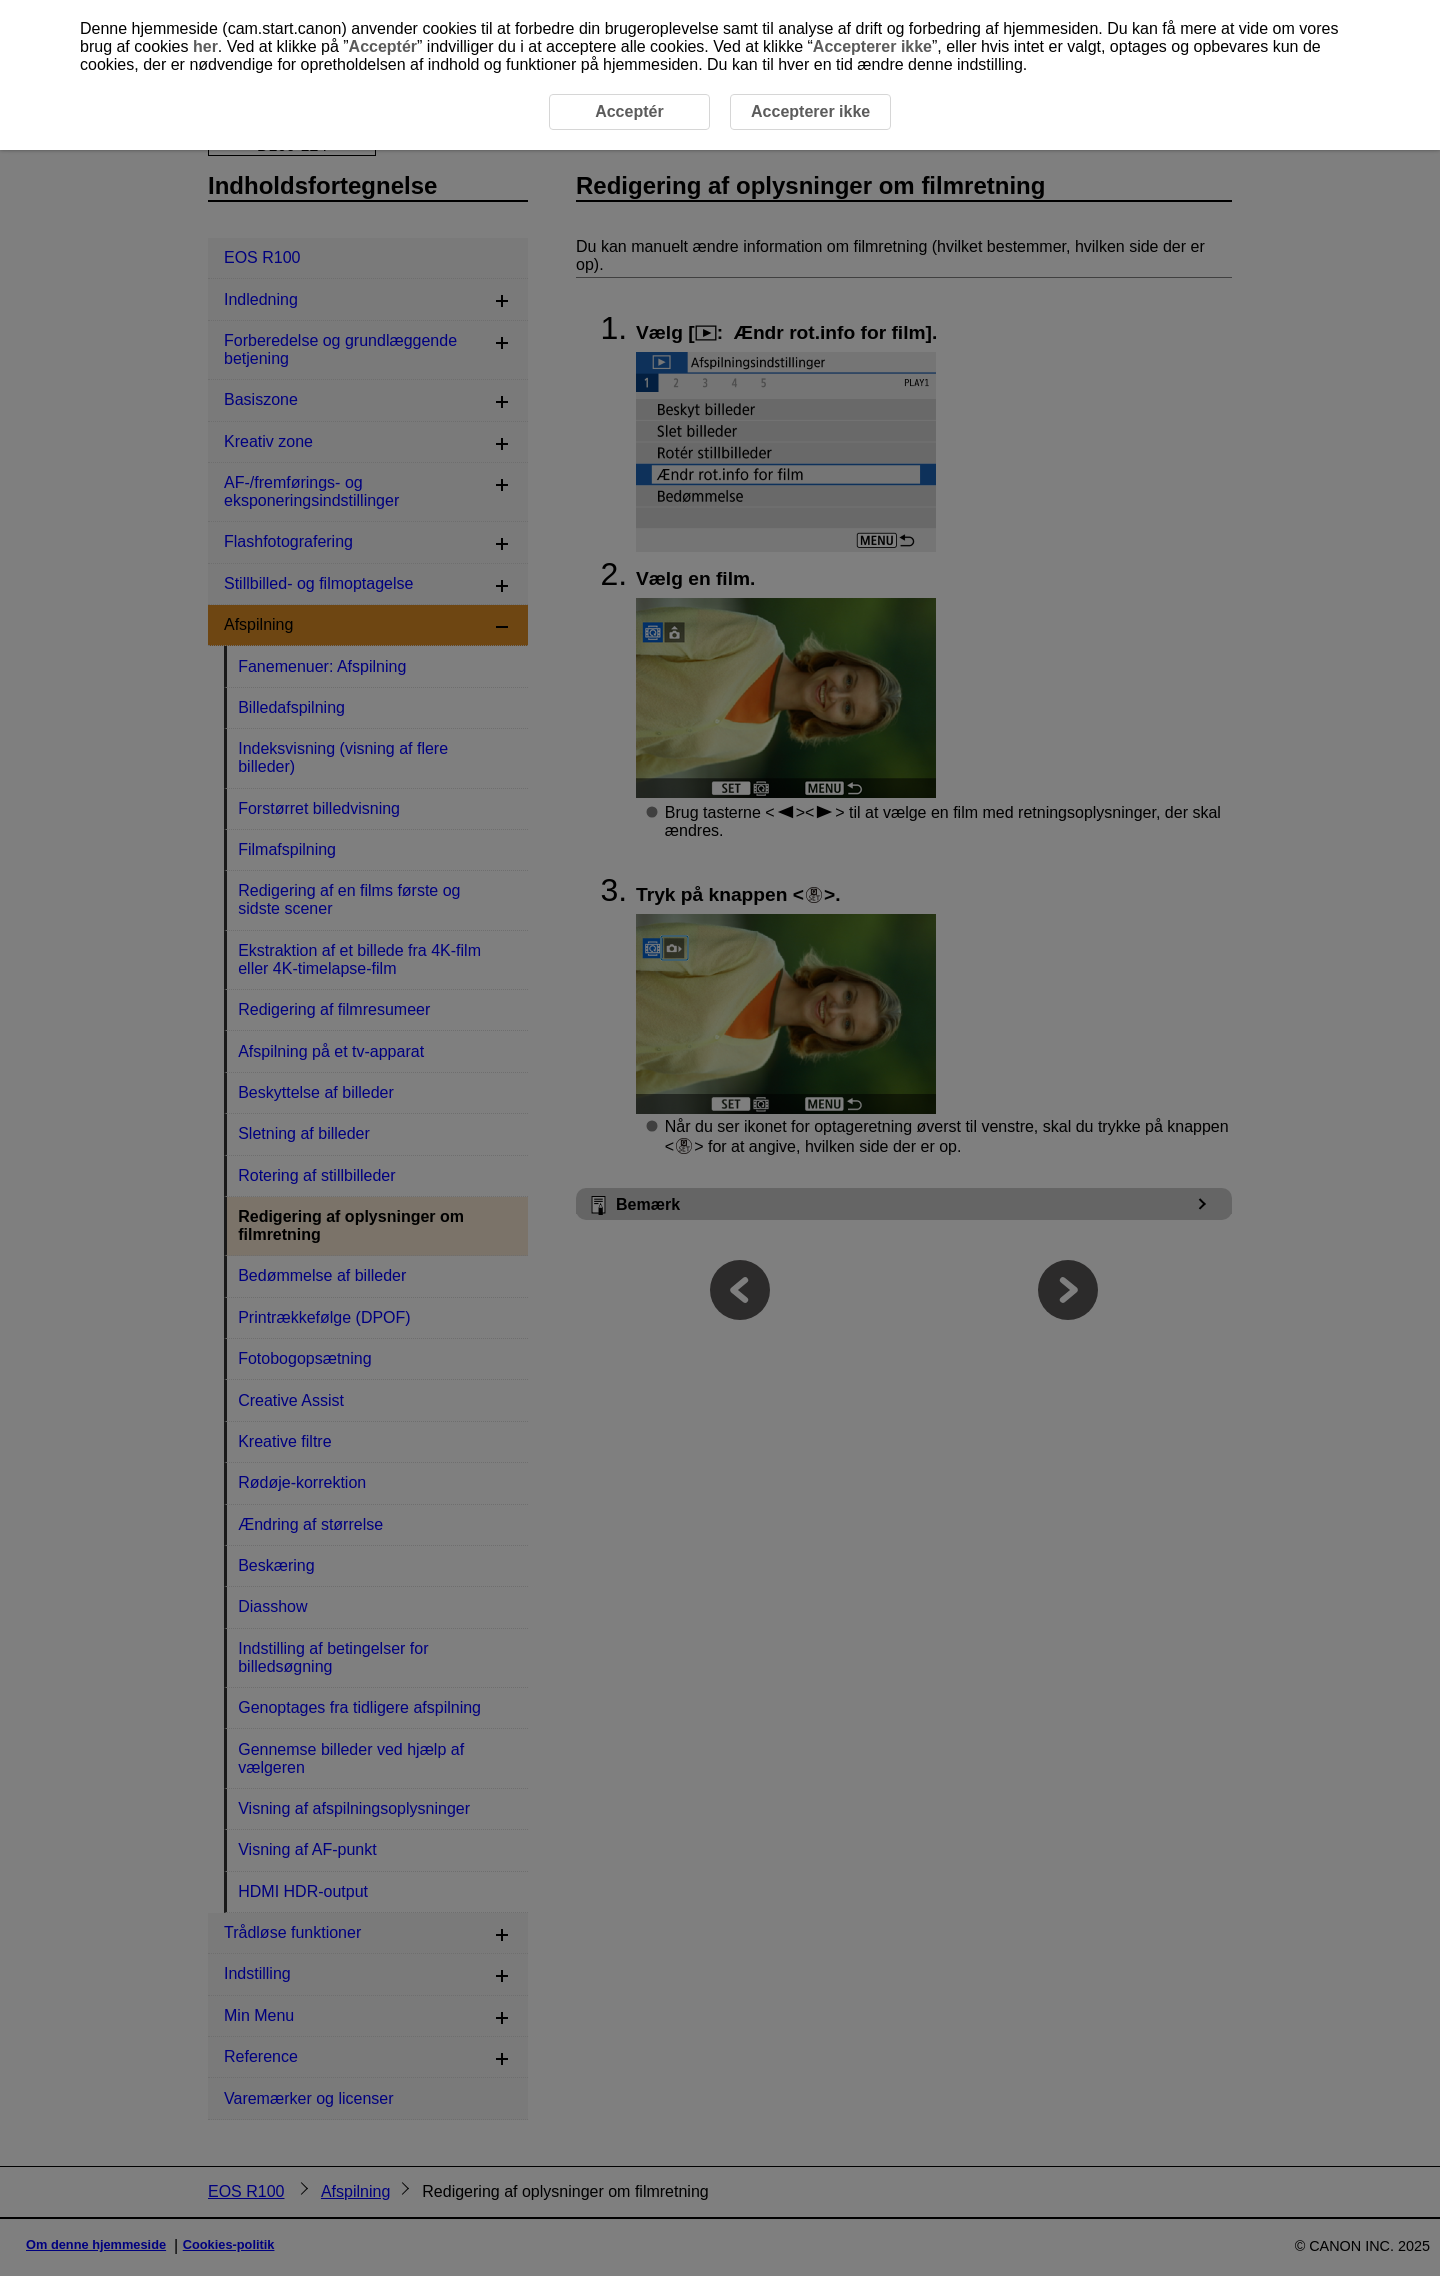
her (205, 46)
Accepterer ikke (872, 46)
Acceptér (383, 46)
